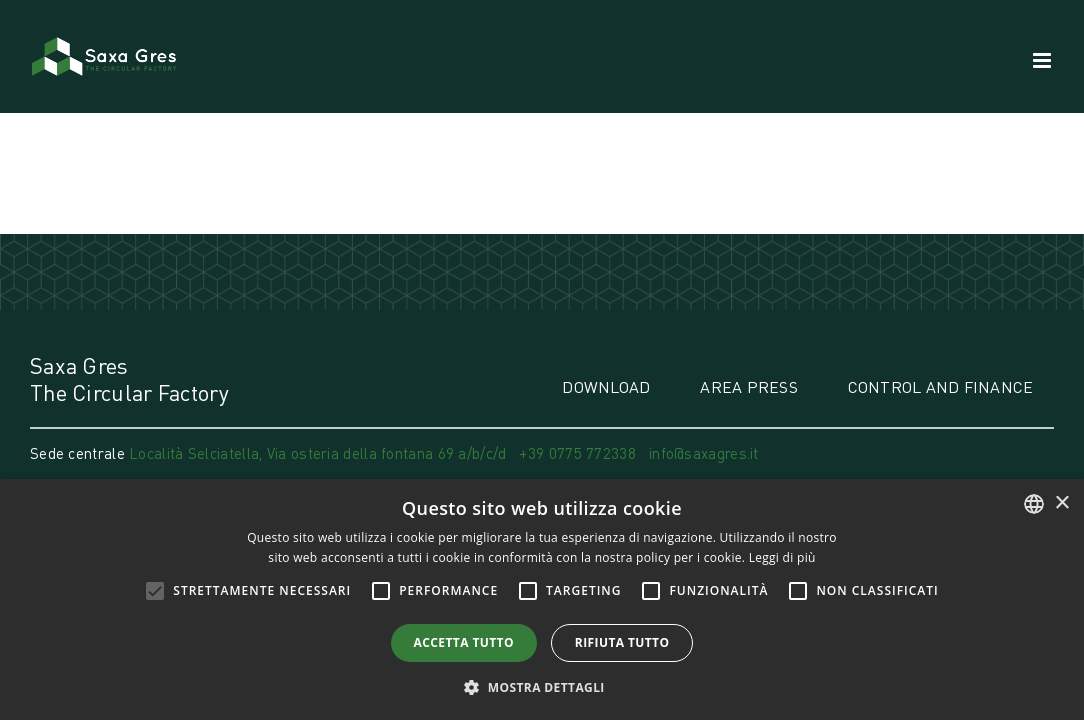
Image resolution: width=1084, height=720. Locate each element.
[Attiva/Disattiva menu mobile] (1043, 60)
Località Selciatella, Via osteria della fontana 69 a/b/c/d (320, 453)
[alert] (542, 599)
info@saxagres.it (704, 453)
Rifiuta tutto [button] (622, 642)
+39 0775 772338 (577, 453)
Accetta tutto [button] (464, 642)
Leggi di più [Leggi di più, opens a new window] (782, 557)
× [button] (1061, 503)
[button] (542, 686)
